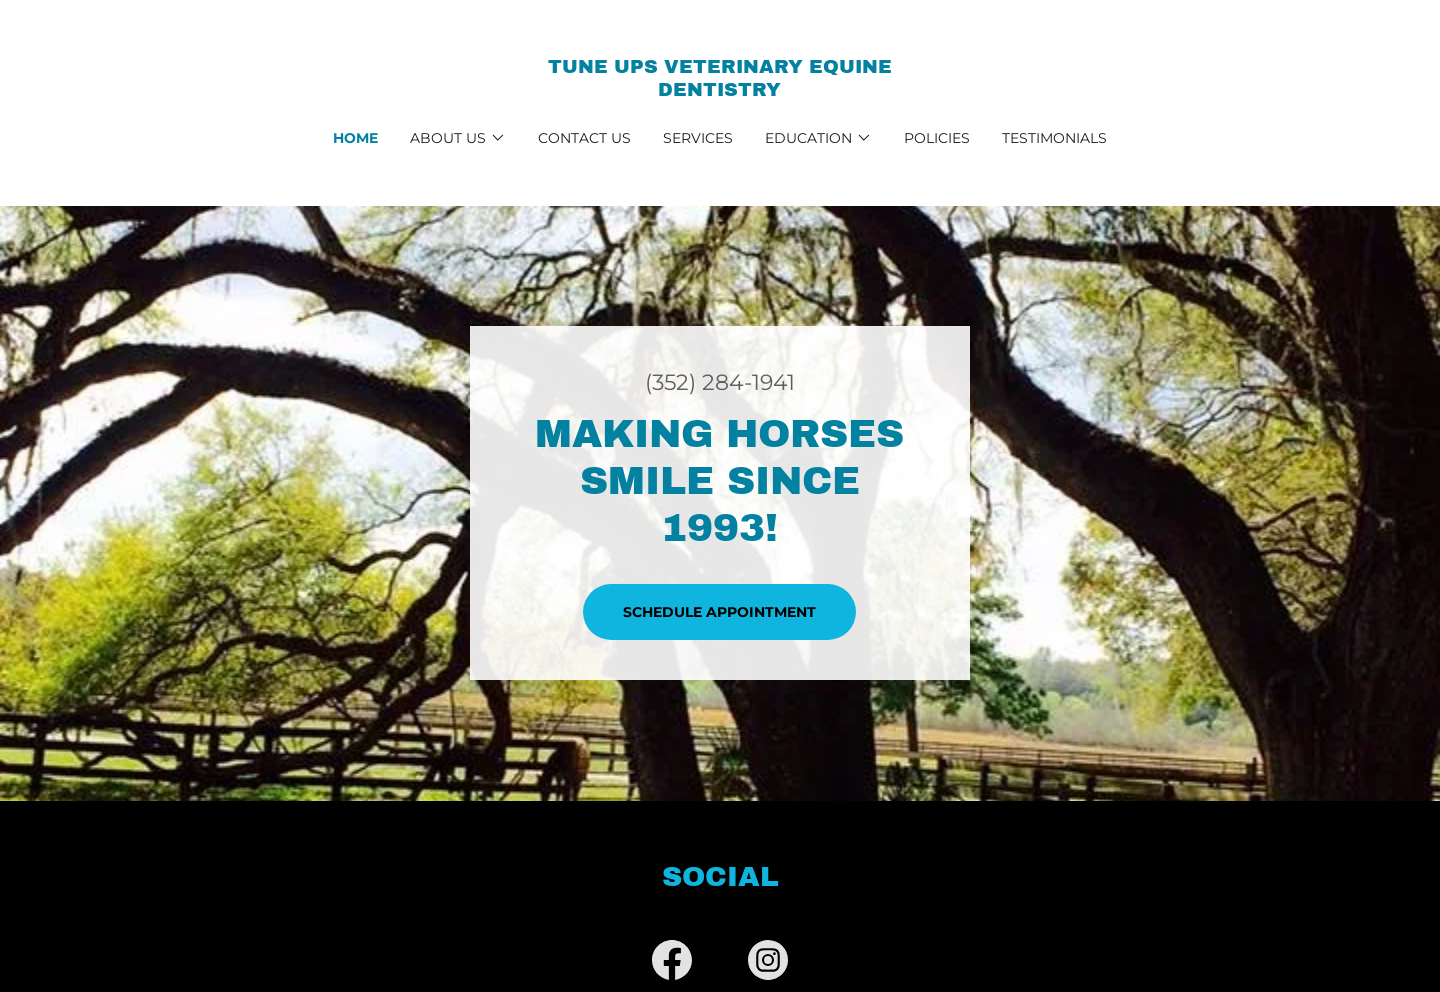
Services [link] (698, 138)
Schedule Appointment (719, 612)
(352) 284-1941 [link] (720, 382)
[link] (720, 90)
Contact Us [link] (584, 138)
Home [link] (355, 138)
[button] (458, 138)
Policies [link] (937, 138)
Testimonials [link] (1054, 138)
